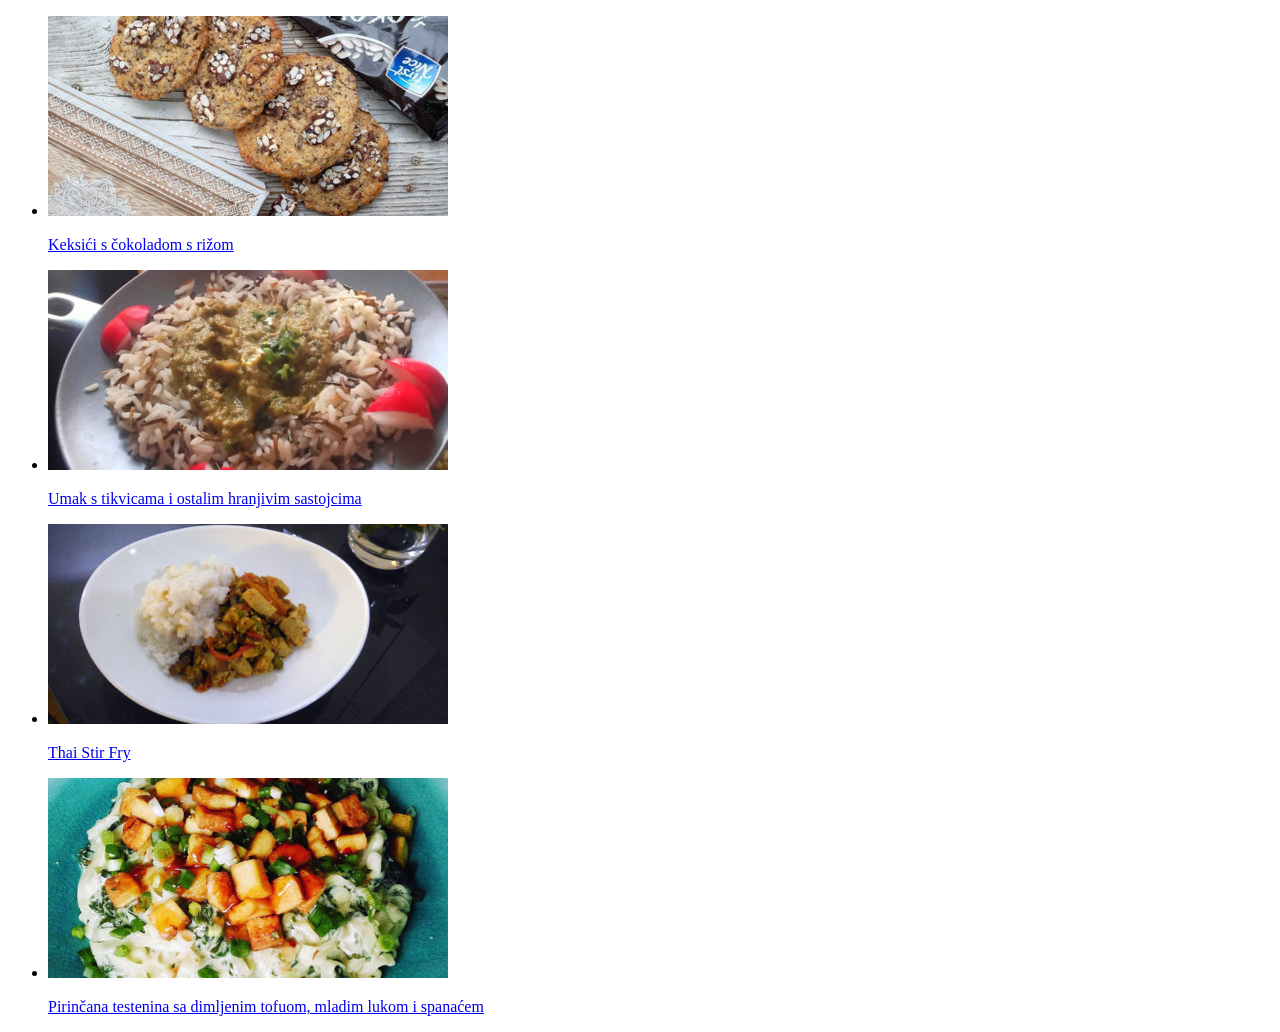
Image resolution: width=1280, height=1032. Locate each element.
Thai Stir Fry (89, 752)
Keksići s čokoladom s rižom (141, 244)
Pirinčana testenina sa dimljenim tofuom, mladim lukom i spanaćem (266, 1006)
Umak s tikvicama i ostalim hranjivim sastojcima (205, 498)
